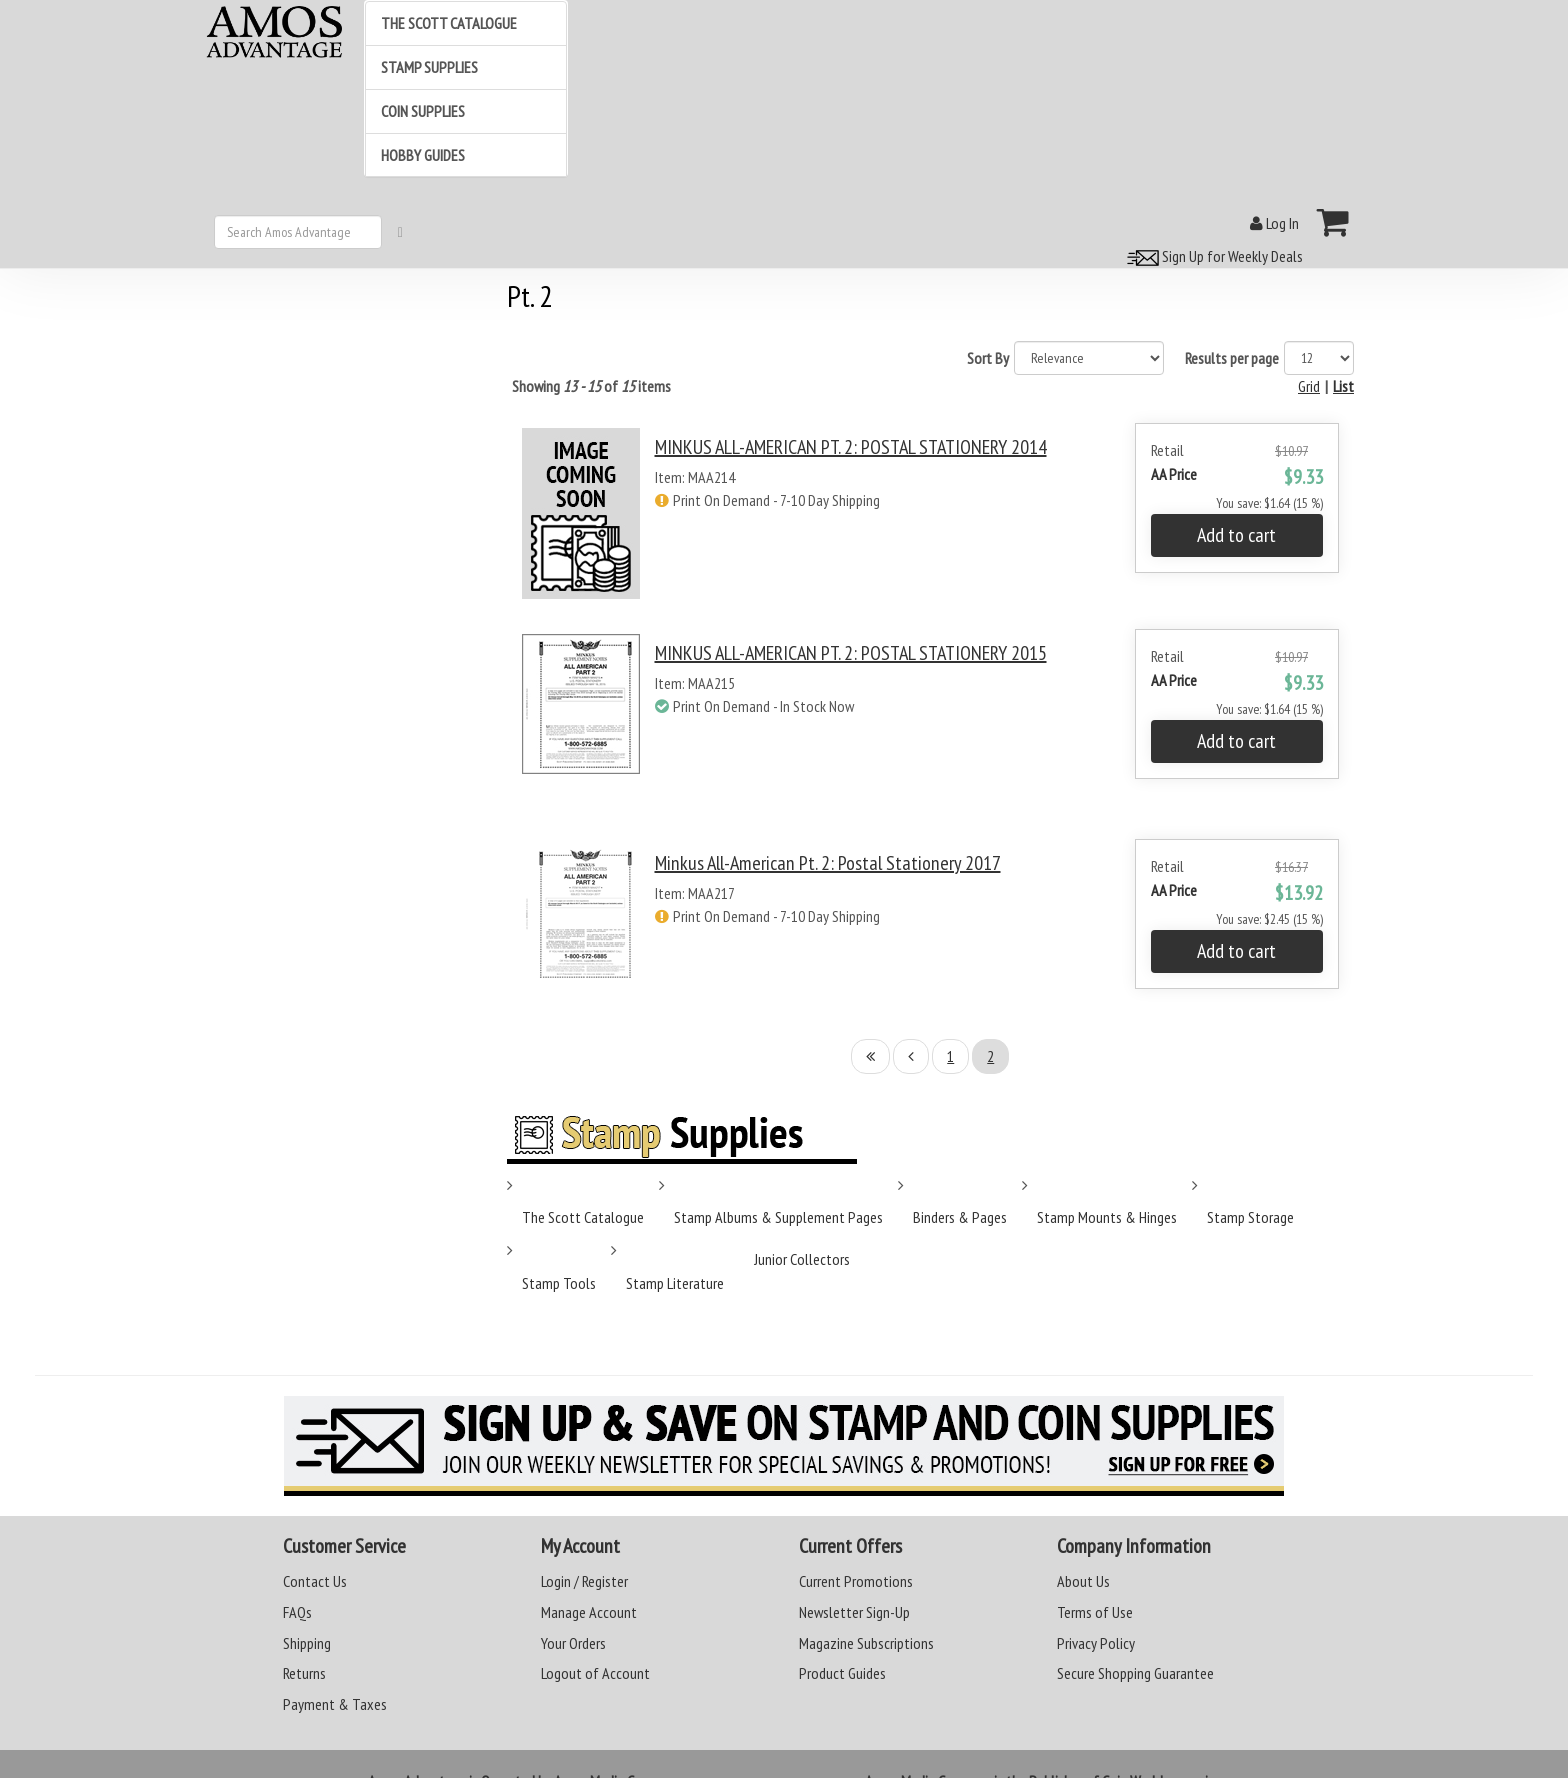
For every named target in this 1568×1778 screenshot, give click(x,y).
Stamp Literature (675, 1283)
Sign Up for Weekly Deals (1212, 256)
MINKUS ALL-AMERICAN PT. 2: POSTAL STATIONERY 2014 (851, 447)
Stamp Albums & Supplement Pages (778, 1217)
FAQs (297, 1612)
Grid (1309, 386)
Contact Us (315, 1581)
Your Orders (573, 1643)
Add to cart (1236, 535)
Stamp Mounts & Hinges (1107, 1217)
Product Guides (842, 1673)
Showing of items (591, 386)
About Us (1083, 1581)
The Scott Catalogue (583, 1217)
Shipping (307, 1643)
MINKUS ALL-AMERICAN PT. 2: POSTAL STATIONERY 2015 (851, 653)
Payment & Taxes (335, 1704)
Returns (304, 1673)
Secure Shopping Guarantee (1135, 1673)
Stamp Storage (1250, 1217)
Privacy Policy (1096, 1643)
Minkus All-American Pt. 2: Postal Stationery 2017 (828, 863)
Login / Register (584, 1581)
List (1343, 386)
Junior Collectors (802, 1259)
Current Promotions (856, 1581)
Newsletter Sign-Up (854, 1612)
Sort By (988, 358)
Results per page (1232, 358)
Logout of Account (595, 1673)
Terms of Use (1095, 1612)
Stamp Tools (559, 1283)
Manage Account (589, 1612)
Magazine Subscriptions (866, 1643)
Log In (1274, 223)
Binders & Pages (960, 1217)
